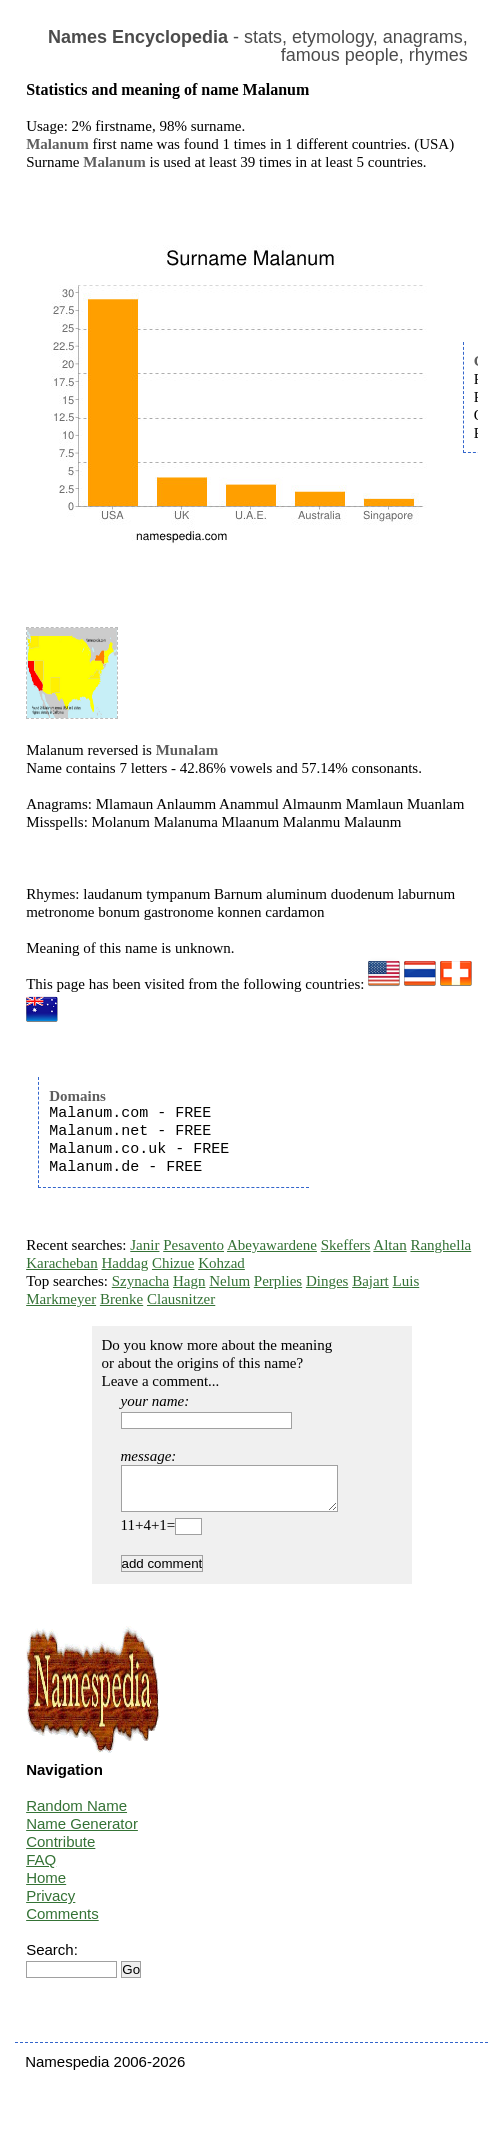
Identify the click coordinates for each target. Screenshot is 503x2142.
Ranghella (440, 1245)
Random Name (76, 1814)
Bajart (370, 1281)
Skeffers (346, 1245)
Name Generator (82, 1832)
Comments (62, 1922)
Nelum (229, 1281)
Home (46, 1886)
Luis (406, 1281)
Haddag (125, 1263)
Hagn (189, 1281)
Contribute (60, 1850)
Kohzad (221, 1263)
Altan (389, 1245)
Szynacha (140, 1281)
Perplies (278, 1281)
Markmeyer (61, 1299)
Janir (144, 1245)
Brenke (121, 1299)
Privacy (50, 1904)
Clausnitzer (181, 1299)
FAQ (41, 1868)
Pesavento (193, 1245)
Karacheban (62, 1263)
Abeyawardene (272, 1245)
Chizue (173, 1263)
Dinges (327, 1281)
